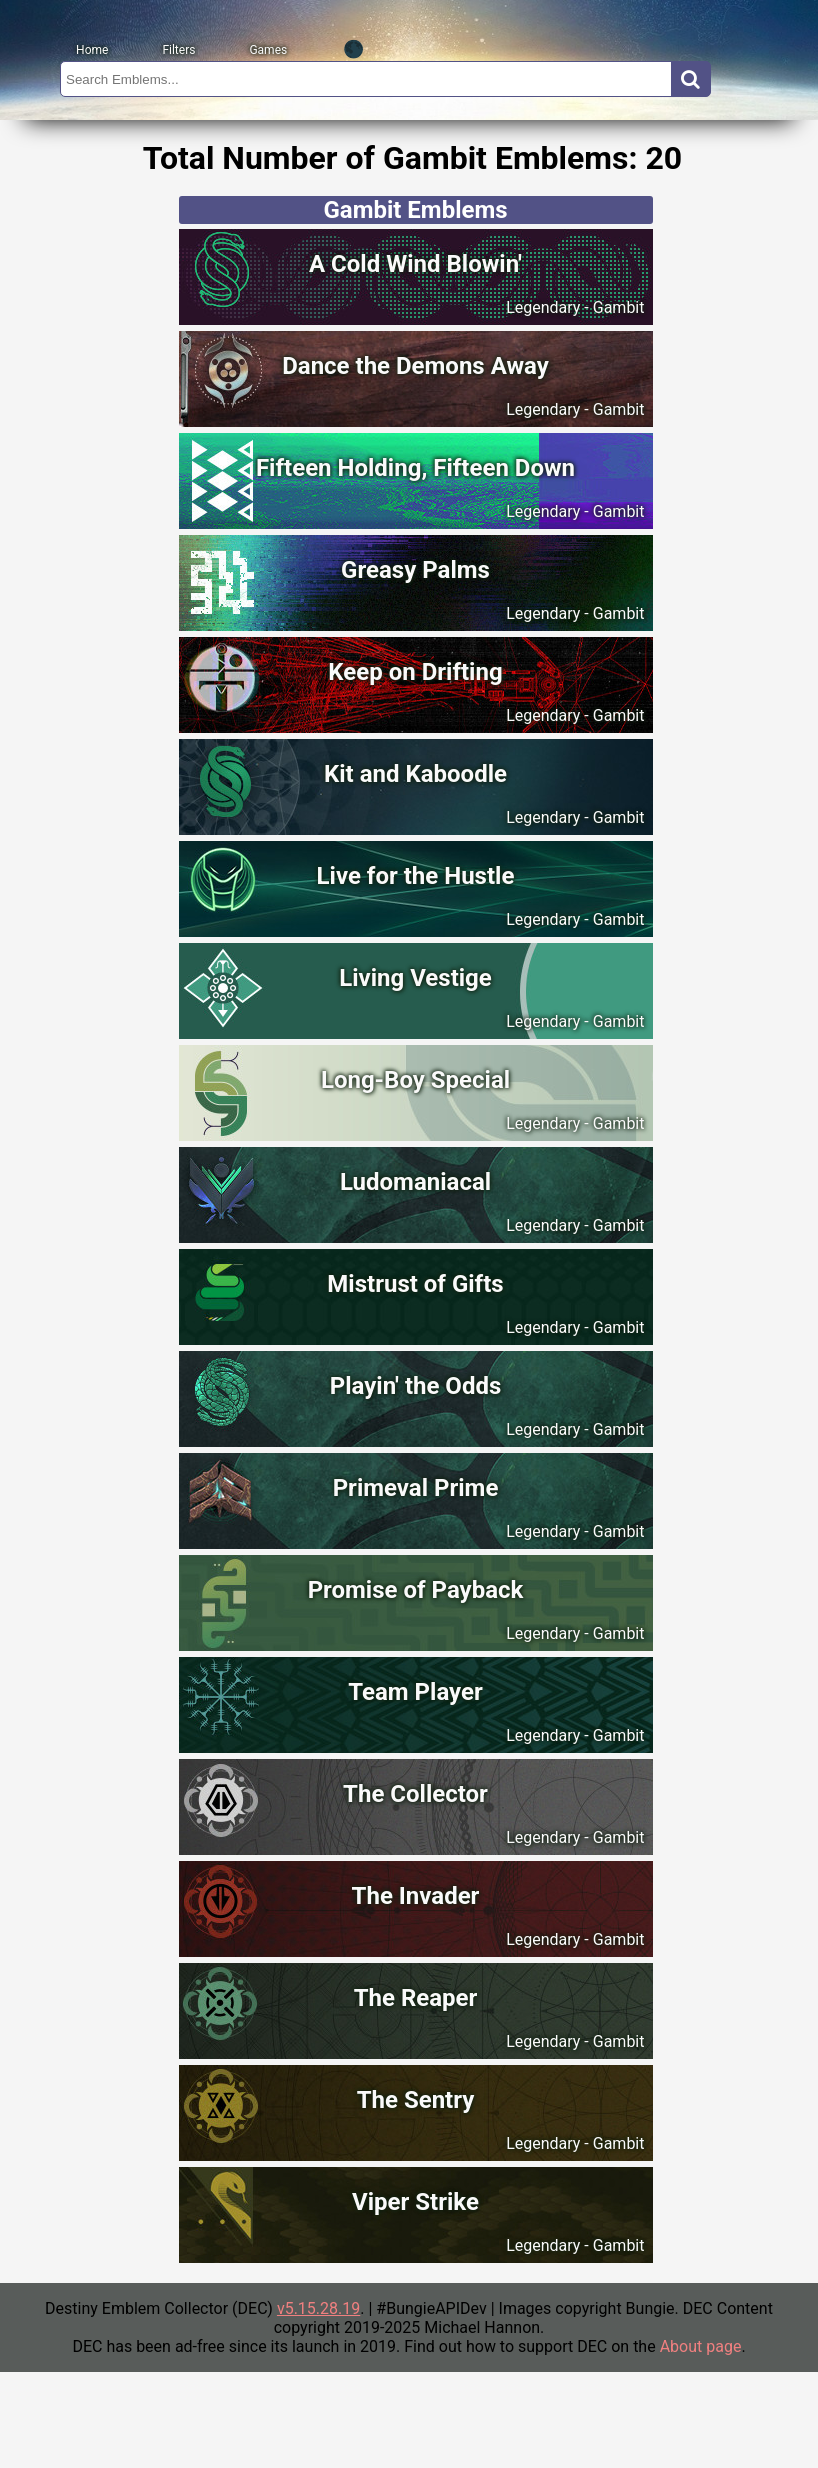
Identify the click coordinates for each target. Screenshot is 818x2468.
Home (92, 50)
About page (701, 2346)
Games (268, 50)
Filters (178, 50)
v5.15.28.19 (318, 2308)
